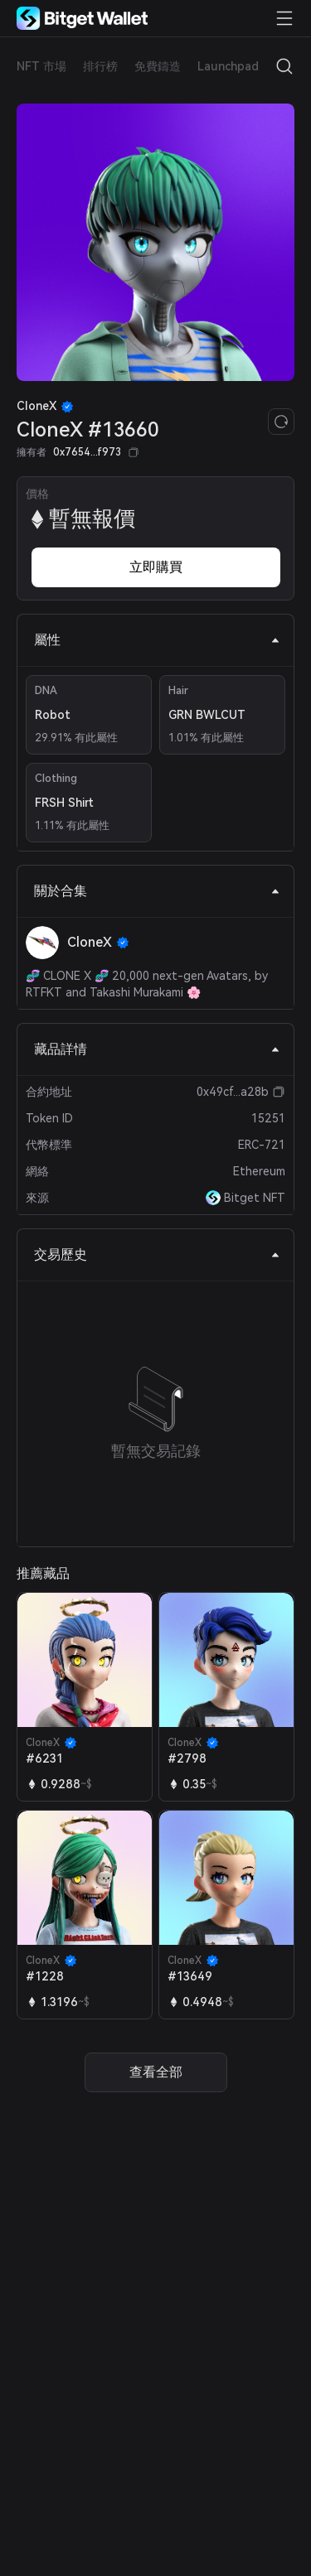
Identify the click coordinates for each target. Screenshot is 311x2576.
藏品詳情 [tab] (157, 1049)
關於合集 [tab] (157, 891)
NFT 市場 (41, 66)
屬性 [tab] (157, 640)
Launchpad (228, 66)
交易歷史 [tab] (157, 1254)
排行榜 (100, 66)
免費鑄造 (157, 66)
